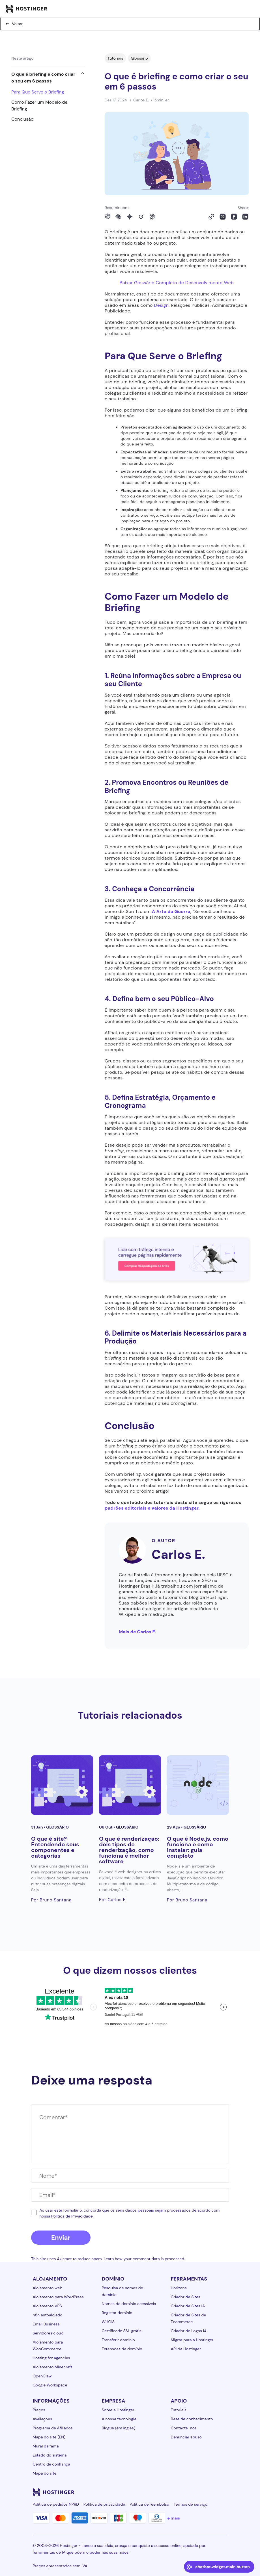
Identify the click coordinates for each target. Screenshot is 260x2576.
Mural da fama (46, 2446)
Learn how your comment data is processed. (144, 2258)
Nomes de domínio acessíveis (129, 2303)
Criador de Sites (185, 2296)
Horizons (179, 2287)
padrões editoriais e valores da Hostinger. (152, 1508)
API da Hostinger (186, 2348)
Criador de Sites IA (188, 2305)
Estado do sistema (50, 2455)
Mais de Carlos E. (137, 1632)
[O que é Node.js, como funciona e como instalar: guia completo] (198, 1785)
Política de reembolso (149, 2504)
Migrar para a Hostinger (192, 2339)
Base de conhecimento (192, 2418)
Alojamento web (48, 2287)
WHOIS (108, 2321)
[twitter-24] (190, 2492)
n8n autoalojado (48, 2315)
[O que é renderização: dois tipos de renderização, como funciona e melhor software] (130, 1785)
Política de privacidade (104, 2504)
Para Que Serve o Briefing (37, 92)
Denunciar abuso (186, 2437)
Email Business (46, 2324)
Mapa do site (45, 2473)
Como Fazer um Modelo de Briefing (39, 105)
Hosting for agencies (51, 2357)
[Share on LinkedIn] (245, 216)
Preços (39, 2409)
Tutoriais (115, 58)
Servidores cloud (48, 2333)
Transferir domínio (118, 2339)
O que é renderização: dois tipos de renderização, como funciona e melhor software (129, 1850)
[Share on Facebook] (234, 216)
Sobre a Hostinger (118, 2409)
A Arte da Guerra (171, 911)
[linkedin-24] (156, 2492)
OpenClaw (42, 2376)
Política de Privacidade (72, 2216)
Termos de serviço (190, 2504)
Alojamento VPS (47, 2305)
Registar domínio (117, 2312)
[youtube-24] (201, 2492)
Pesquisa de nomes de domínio (122, 2291)
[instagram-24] (178, 2492)
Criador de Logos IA (189, 2330)
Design (161, 305)
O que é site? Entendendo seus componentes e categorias (55, 1847)
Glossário (139, 58)
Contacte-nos (184, 2428)
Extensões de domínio (122, 2348)
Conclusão (22, 119)
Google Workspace (50, 2385)
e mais (173, 2518)
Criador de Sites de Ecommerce (188, 2318)
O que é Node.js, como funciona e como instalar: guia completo (197, 1847)
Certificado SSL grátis (121, 2330)
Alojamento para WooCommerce (48, 2345)
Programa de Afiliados (53, 2428)
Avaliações (42, 2418)
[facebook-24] (167, 2492)
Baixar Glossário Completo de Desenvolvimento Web (177, 283)
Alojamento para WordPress (58, 2296)
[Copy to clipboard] (211, 216)
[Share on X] (222, 216)
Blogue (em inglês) (118, 2428)
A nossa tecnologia (119, 2418)
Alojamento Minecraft (52, 2367)
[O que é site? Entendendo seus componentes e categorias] (62, 1785)
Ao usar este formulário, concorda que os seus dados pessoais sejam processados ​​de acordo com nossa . (129, 2213)
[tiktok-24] (224, 2492)
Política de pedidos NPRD (56, 2504)
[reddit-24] (212, 2492)
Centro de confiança (51, 2464)
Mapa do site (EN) (49, 2437)
